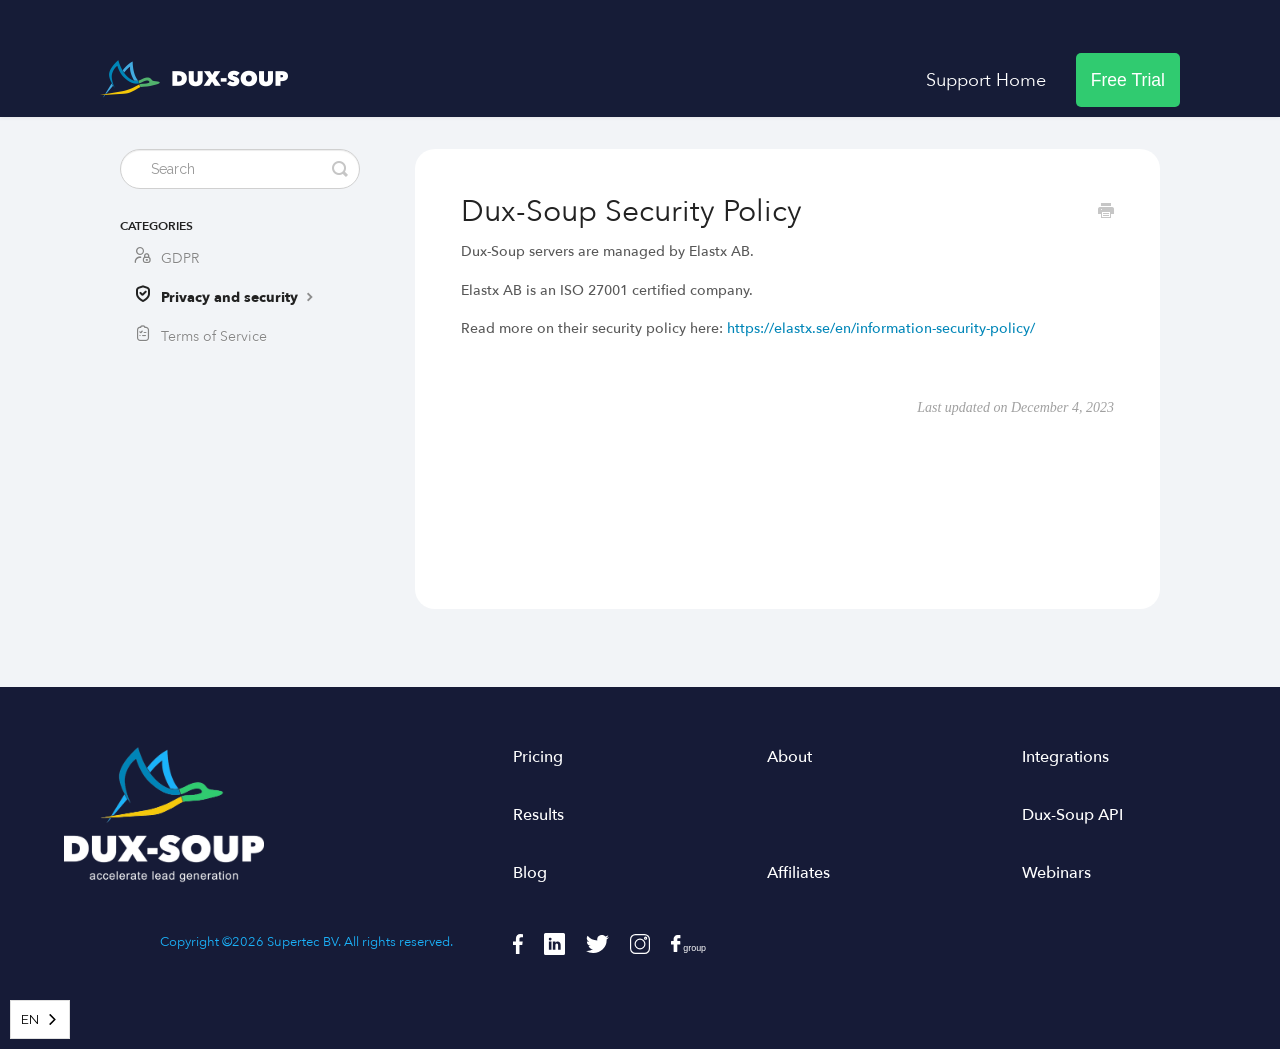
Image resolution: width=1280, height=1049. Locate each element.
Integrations (1065, 757)
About (789, 757)
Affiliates (798, 873)
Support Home (986, 80)
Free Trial (1128, 80)
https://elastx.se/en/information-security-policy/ (881, 328)
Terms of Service (214, 336)
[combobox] (40, 1019)
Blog (530, 873)
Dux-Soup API (1072, 815)
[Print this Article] (1106, 213)
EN (30, 1019)
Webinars (1056, 873)
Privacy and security (239, 297)
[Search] (240, 169)
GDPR (180, 258)
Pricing (538, 757)
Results (538, 815)
